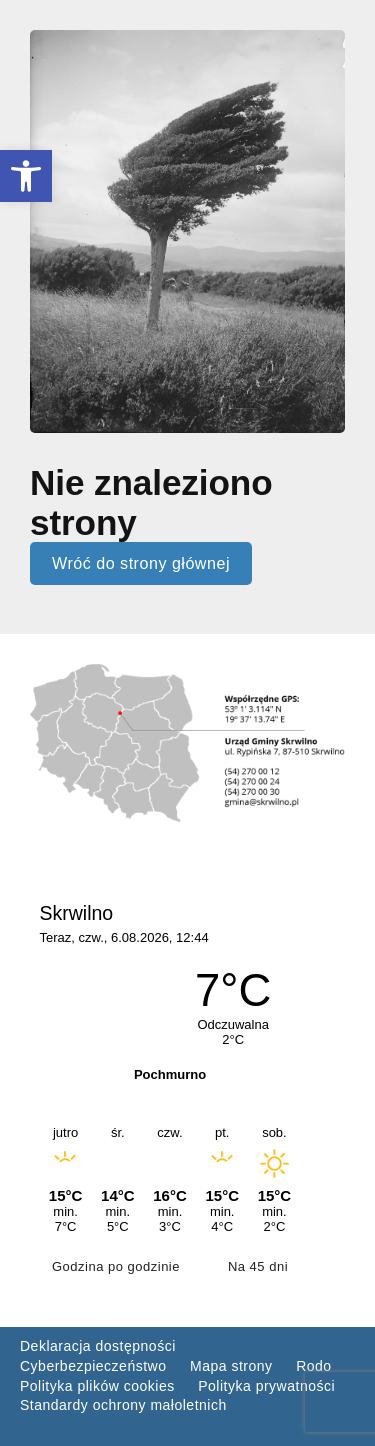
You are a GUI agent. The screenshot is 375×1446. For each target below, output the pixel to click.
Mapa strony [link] (231, 1366)
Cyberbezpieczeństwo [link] (93, 1366)
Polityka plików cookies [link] (97, 1386)
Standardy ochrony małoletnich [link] (123, 1405)
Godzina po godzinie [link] (116, 1266)
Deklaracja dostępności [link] (98, 1346)
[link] (26, 176)
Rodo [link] (313, 1366)
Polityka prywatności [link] (266, 1386)
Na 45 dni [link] (258, 1266)
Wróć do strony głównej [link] (141, 563)
